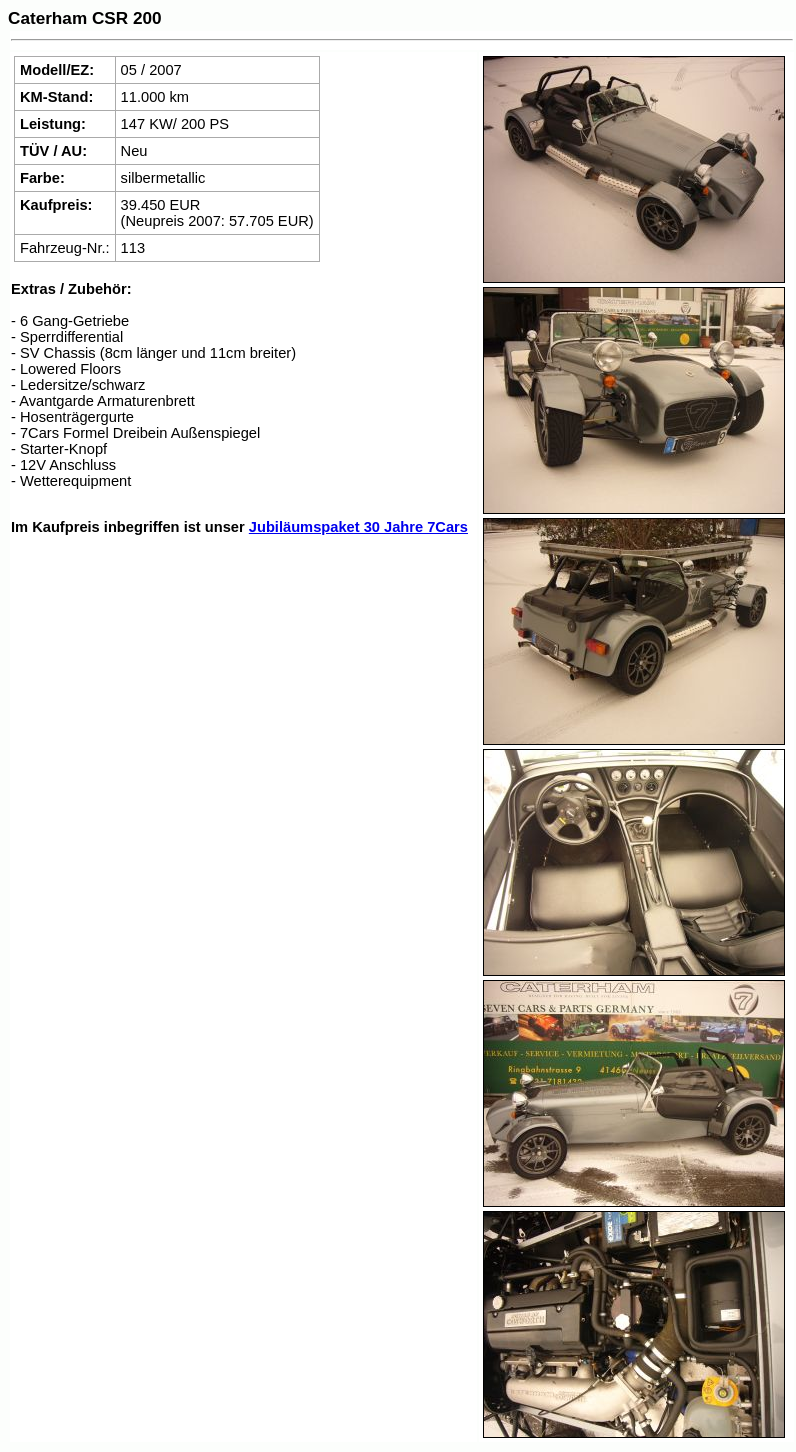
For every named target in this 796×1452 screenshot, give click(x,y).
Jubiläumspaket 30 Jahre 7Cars (358, 527)
